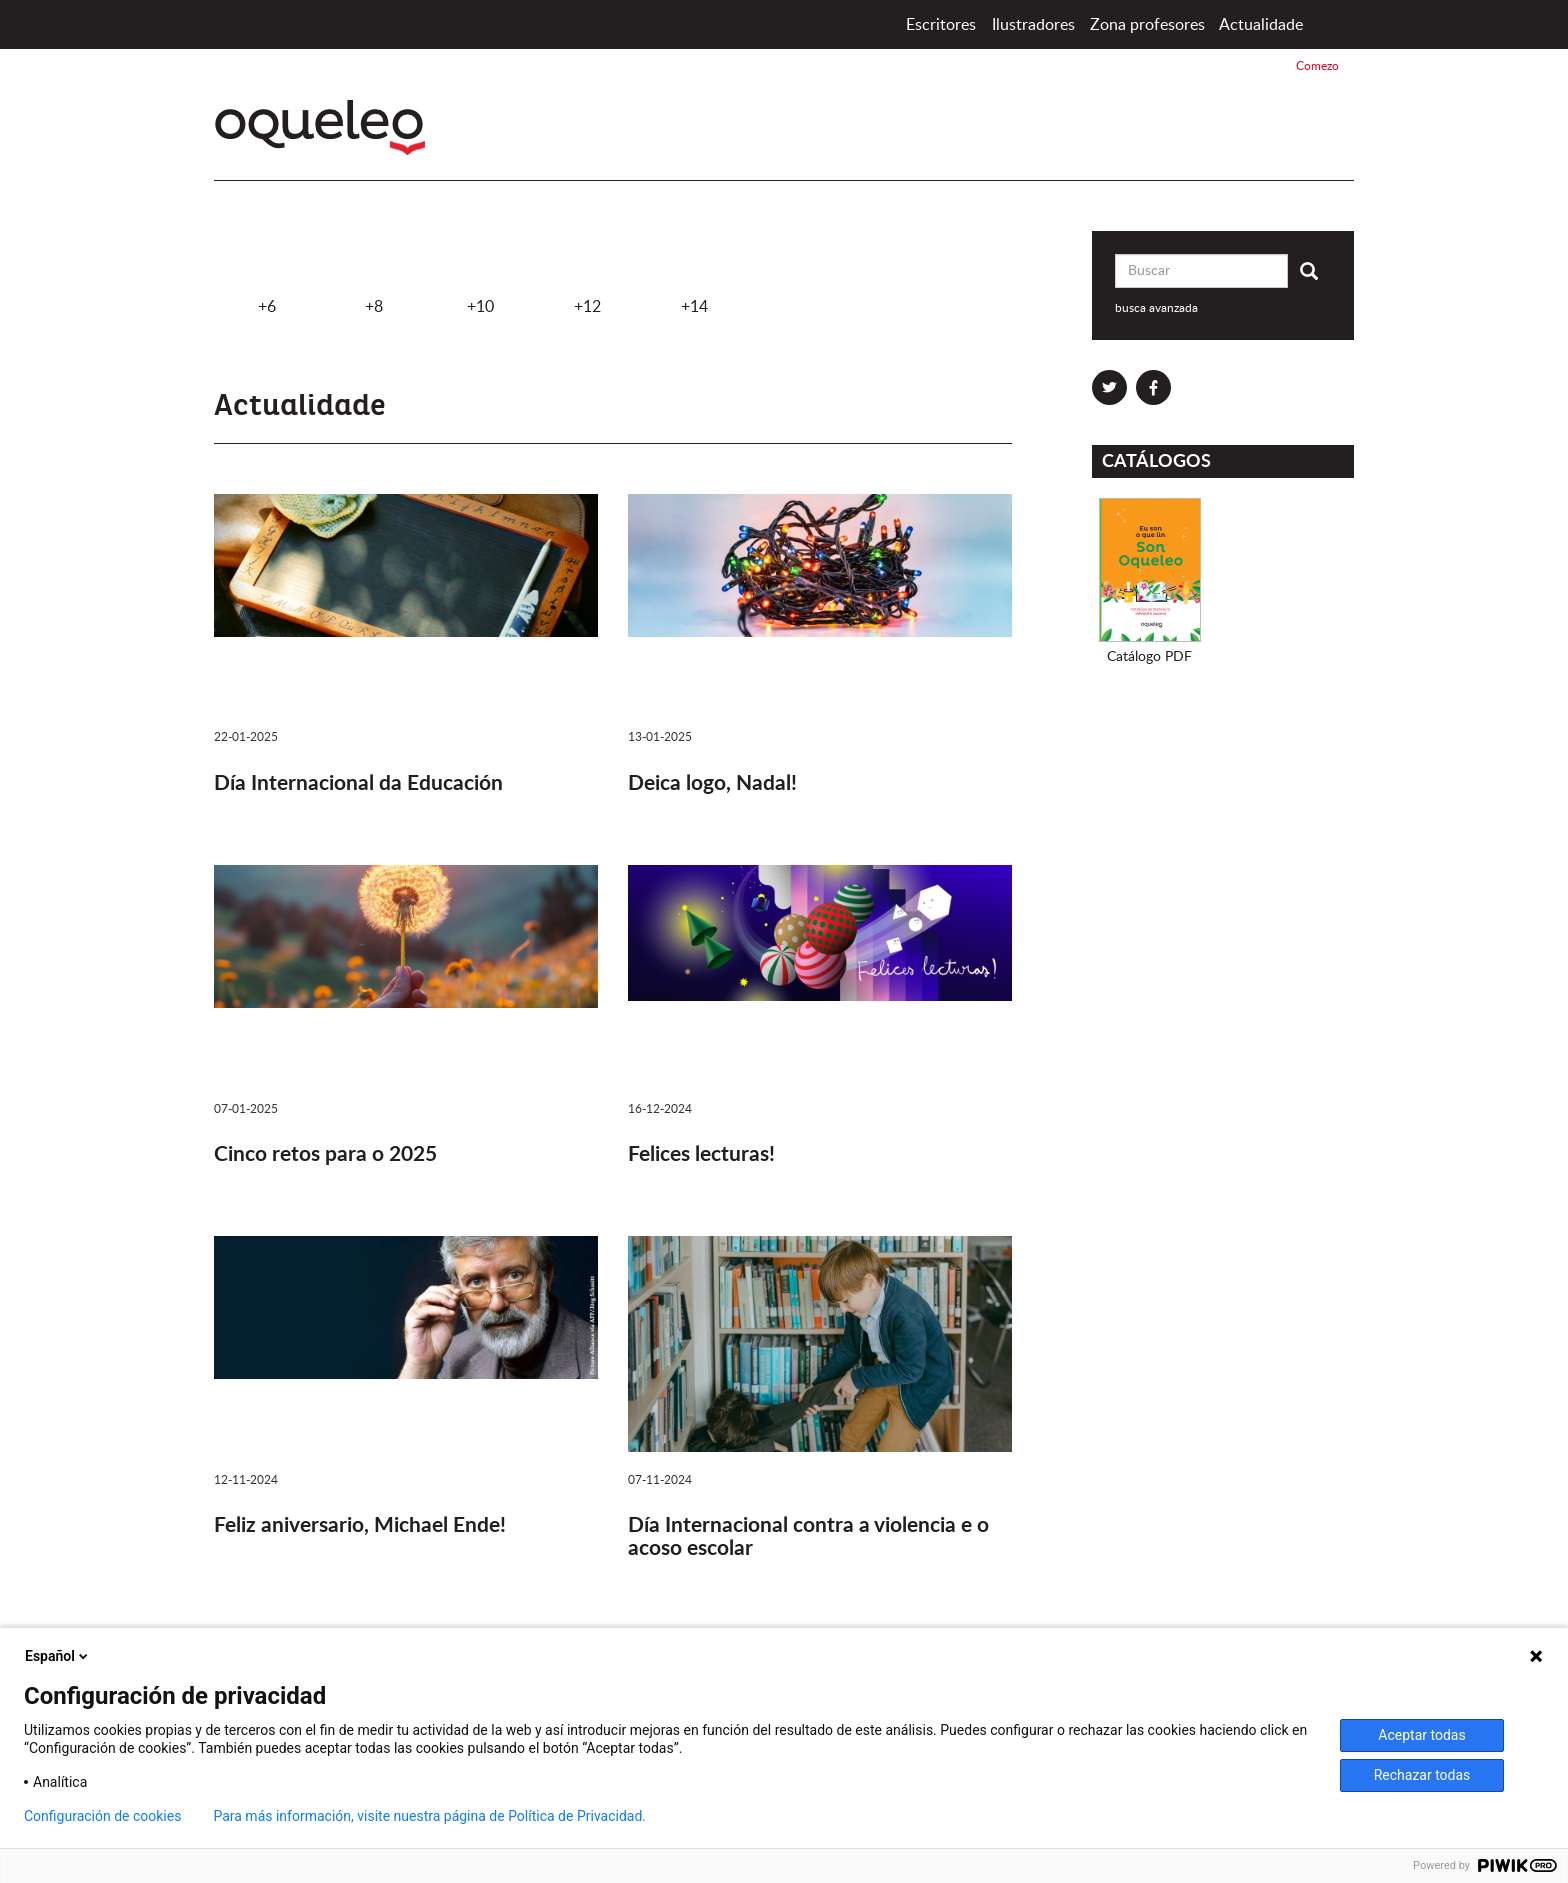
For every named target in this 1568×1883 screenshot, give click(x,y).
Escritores (941, 25)
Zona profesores (1147, 25)
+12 (587, 273)
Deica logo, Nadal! (712, 783)
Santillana (1285, 134)
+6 (267, 273)
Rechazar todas (1422, 1775)
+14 (694, 273)
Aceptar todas (1421, 1735)
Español (58, 1656)
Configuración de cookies (102, 1816)
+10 (481, 273)
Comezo (1330, 24)
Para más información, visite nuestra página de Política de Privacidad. (429, 1816)
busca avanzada (1156, 308)
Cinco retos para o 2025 (325, 1154)
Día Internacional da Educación (358, 783)
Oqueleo (325, 127)
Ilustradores (1033, 25)
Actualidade (1261, 25)
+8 (374, 273)
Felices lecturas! (701, 1154)
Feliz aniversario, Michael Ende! (360, 1525)
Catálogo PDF (1149, 657)
